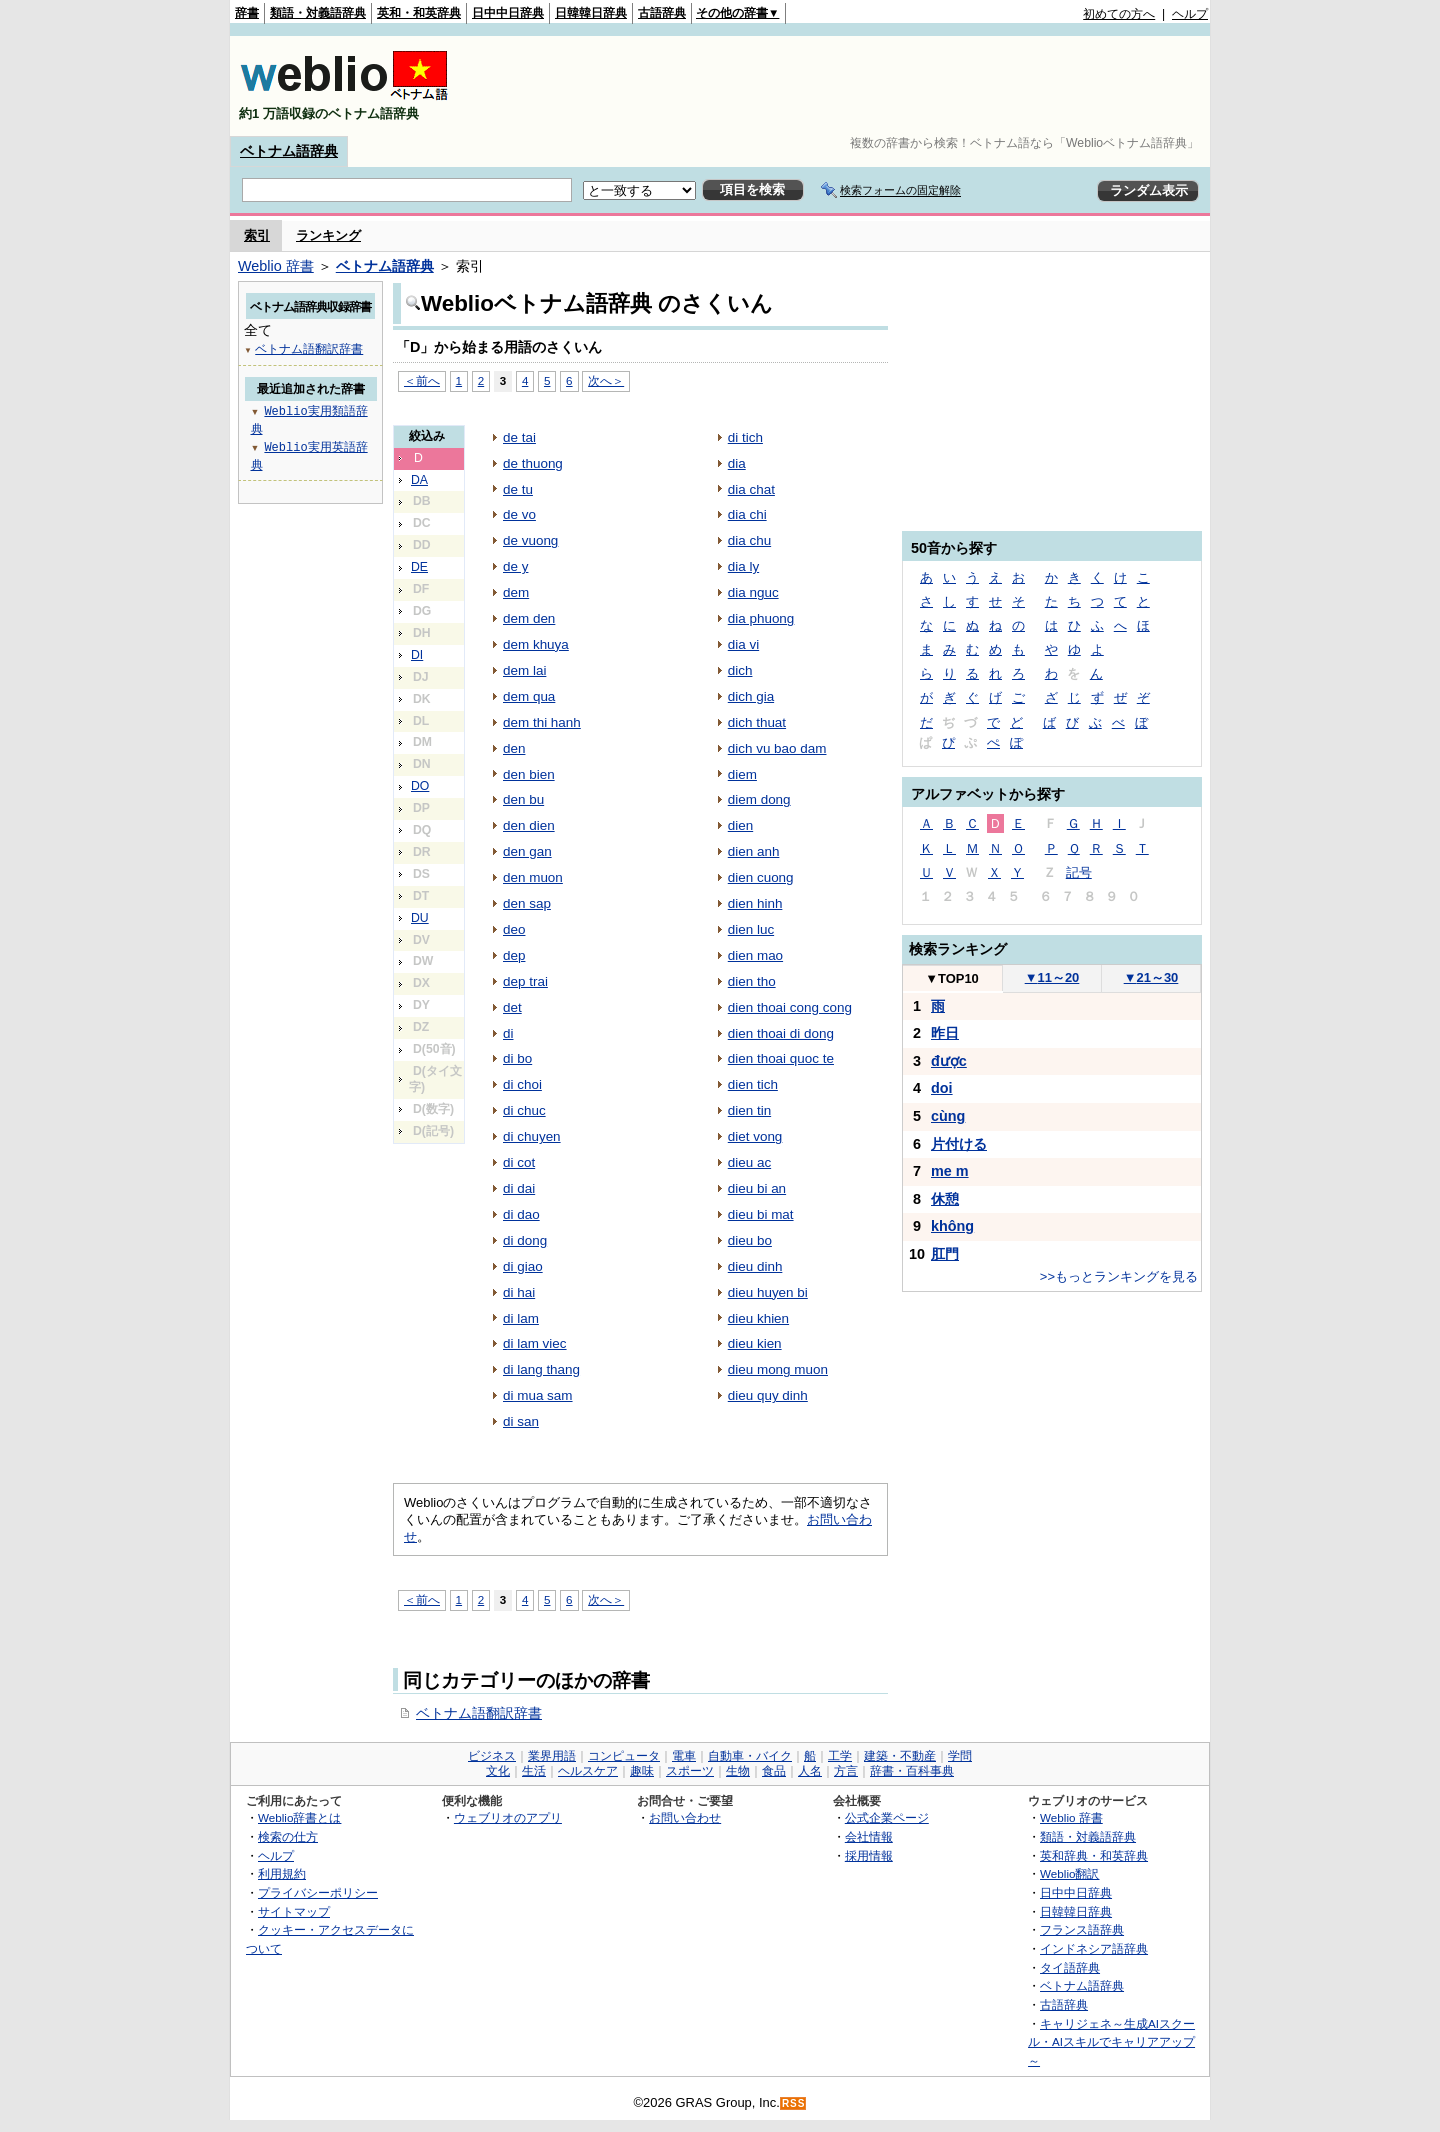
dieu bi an (757, 1188)
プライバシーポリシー (318, 1892)
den (514, 748)
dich (740, 670)
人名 (810, 1771)
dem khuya (536, 644)
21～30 (1151, 977)
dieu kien (755, 1343)
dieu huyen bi (768, 1292)
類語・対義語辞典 (318, 13)
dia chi (747, 514)
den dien (529, 825)
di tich (745, 437)
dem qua (529, 696)
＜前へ (422, 380)
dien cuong (761, 877)
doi (942, 1088)
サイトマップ (294, 1911)
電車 (684, 1756)
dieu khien (758, 1318)
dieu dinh (755, 1266)
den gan (527, 851)
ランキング (328, 235)
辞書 (247, 13)
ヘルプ (1190, 14)
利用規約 (282, 1873)
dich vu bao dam (777, 748)
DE (419, 567)
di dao (521, 1214)
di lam (521, 1318)
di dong (525, 1240)
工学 (840, 1756)
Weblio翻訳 (1069, 1873)
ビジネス (492, 1756)
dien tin (749, 1110)
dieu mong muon (778, 1369)
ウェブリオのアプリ (508, 1817)
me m (950, 1171)
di (508, 1033)
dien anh (754, 851)
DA (419, 480)
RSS (794, 2103)
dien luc (751, 929)
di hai (519, 1292)
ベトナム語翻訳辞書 (479, 1713)
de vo (519, 514)
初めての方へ (1119, 14)
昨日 (945, 1033)
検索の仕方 (288, 1836)
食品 (774, 1771)
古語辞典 (662, 13)
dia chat (751, 489)
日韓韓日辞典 (591, 13)
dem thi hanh (542, 722)
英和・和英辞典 (419, 13)
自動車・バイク (750, 1756)
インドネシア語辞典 (1094, 1948)
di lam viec (535, 1343)
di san (521, 1421)
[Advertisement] (844, 86)
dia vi (743, 644)
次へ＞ (606, 380)
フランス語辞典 (1082, 1929)
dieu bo (750, 1240)
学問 (960, 1756)
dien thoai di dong (781, 1033)
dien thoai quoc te (781, 1058)
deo (514, 929)
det (512, 1007)
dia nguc (753, 592)
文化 (498, 1771)
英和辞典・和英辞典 (1094, 1855)
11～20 (1052, 977)
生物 (738, 1771)
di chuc (524, 1110)
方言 (846, 1771)
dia (737, 463)
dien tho (752, 981)
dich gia (751, 696)
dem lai (524, 670)
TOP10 (952, 978)
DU (420, 918)
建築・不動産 (900, 1756)
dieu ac (749, 1162)
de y (515, 566)
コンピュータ (624, 1756)
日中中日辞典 (508, 13)
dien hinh (755, 903)
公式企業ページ (887, 1817)
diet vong (755, 1136)
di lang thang (541, 1369)
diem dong (759, 799)
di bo (517, 1058)
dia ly (743, 566)
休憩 (945, 1199)
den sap (527, 903)
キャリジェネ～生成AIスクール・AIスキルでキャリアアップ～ (1111, 2042)
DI (417, 655)
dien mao (755, 955)
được (949, 1061)
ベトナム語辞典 (289, 151)
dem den (529, 618)
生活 (534, 1771)
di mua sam (538, 1395)
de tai (519, 437)
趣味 (642, 1771)
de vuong (530, 540)
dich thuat (757, 722)
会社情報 (869, 1836)
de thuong (533, 463)
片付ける (959, 1144)
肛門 (945, 1254)
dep (514, 955)
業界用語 (552, 1756)
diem (742, 774)
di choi (522, 1084)
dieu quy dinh (768, 1395)
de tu (518, 489)
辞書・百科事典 (912, 1771)
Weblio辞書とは (299, 1817)
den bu (523, 799)
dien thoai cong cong (790, 1007)
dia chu (749, 540)
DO (420, 786)
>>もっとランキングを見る (1119, 1276)
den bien (529, 774)
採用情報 (869, 1855)
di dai (519, 1188)
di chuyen (532, 1136)
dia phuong (761, 618)
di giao (523, 1266)
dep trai (525, 981)
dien (740, 825)
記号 (1079, 872)
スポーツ (690, 1771)
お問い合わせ (685, 1817)
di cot (519, 1162)
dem (516, 592)
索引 (257, 235)
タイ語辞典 (1070, 1967)
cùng (948, 1116)
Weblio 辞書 (276, 266)
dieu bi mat (761, 1214)
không (952, 1226)
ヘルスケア (588, 1771)
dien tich (753, 1084)
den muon (533, 877)
